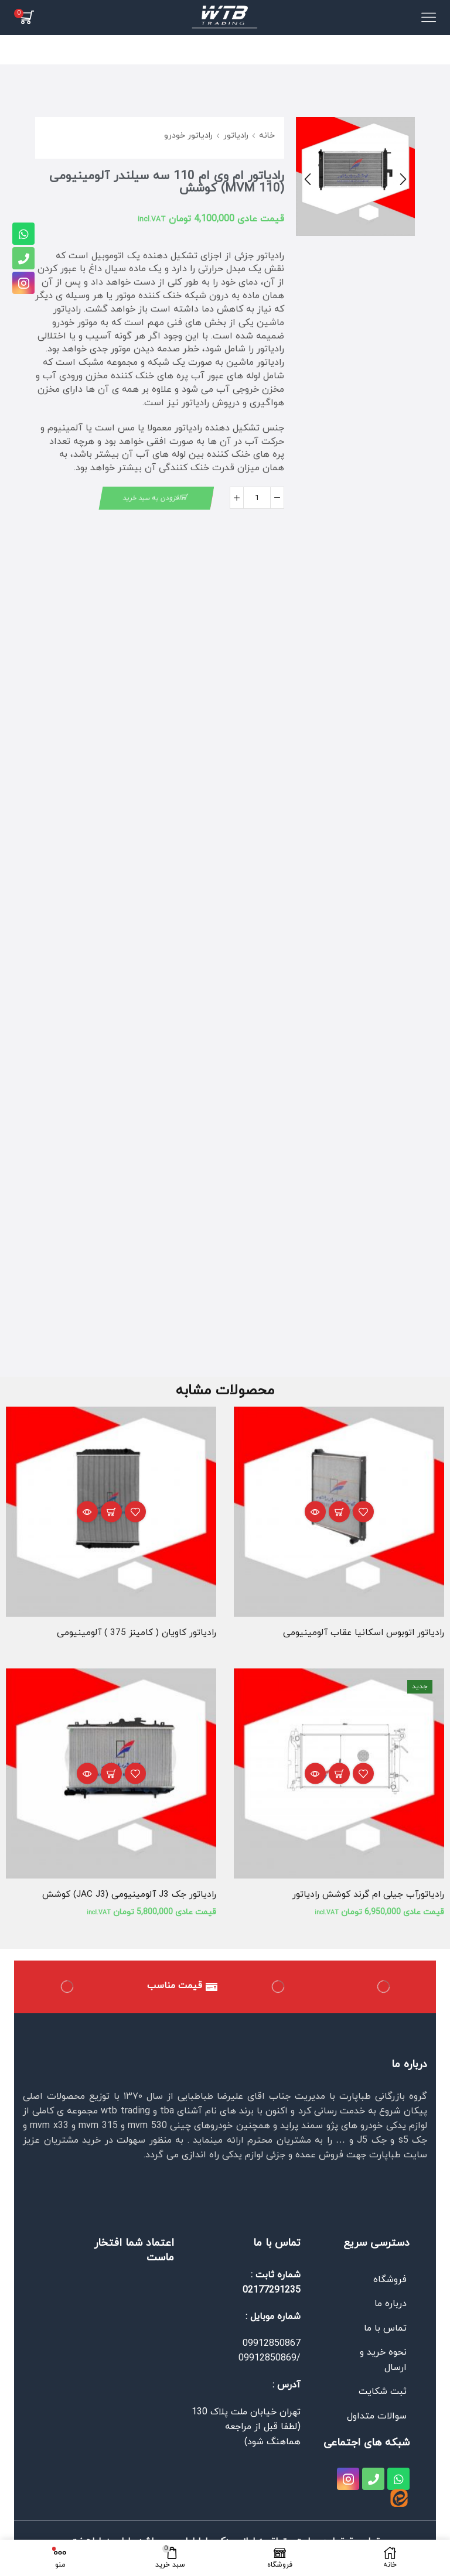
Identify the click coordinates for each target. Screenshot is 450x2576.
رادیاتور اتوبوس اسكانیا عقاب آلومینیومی (361, 1633)
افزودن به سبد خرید (151, 498)
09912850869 (267, 2361)
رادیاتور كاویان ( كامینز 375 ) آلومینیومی (135, 1633)
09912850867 (272, 2345)
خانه (267, 135)
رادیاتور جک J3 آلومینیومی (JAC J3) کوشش (127, 1896)
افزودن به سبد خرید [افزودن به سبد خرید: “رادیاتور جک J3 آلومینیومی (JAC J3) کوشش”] (111, 1775)
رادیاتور (235, 135)
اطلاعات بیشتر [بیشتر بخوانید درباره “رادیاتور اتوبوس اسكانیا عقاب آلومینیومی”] (339, 1513)
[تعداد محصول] (257, 498)
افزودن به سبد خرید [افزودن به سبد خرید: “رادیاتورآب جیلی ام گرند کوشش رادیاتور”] (339, 1775)
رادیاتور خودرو (188, 135)
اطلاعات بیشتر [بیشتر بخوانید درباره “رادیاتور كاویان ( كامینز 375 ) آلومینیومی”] (111, 1513)
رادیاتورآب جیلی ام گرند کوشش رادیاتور (366, 1896)
